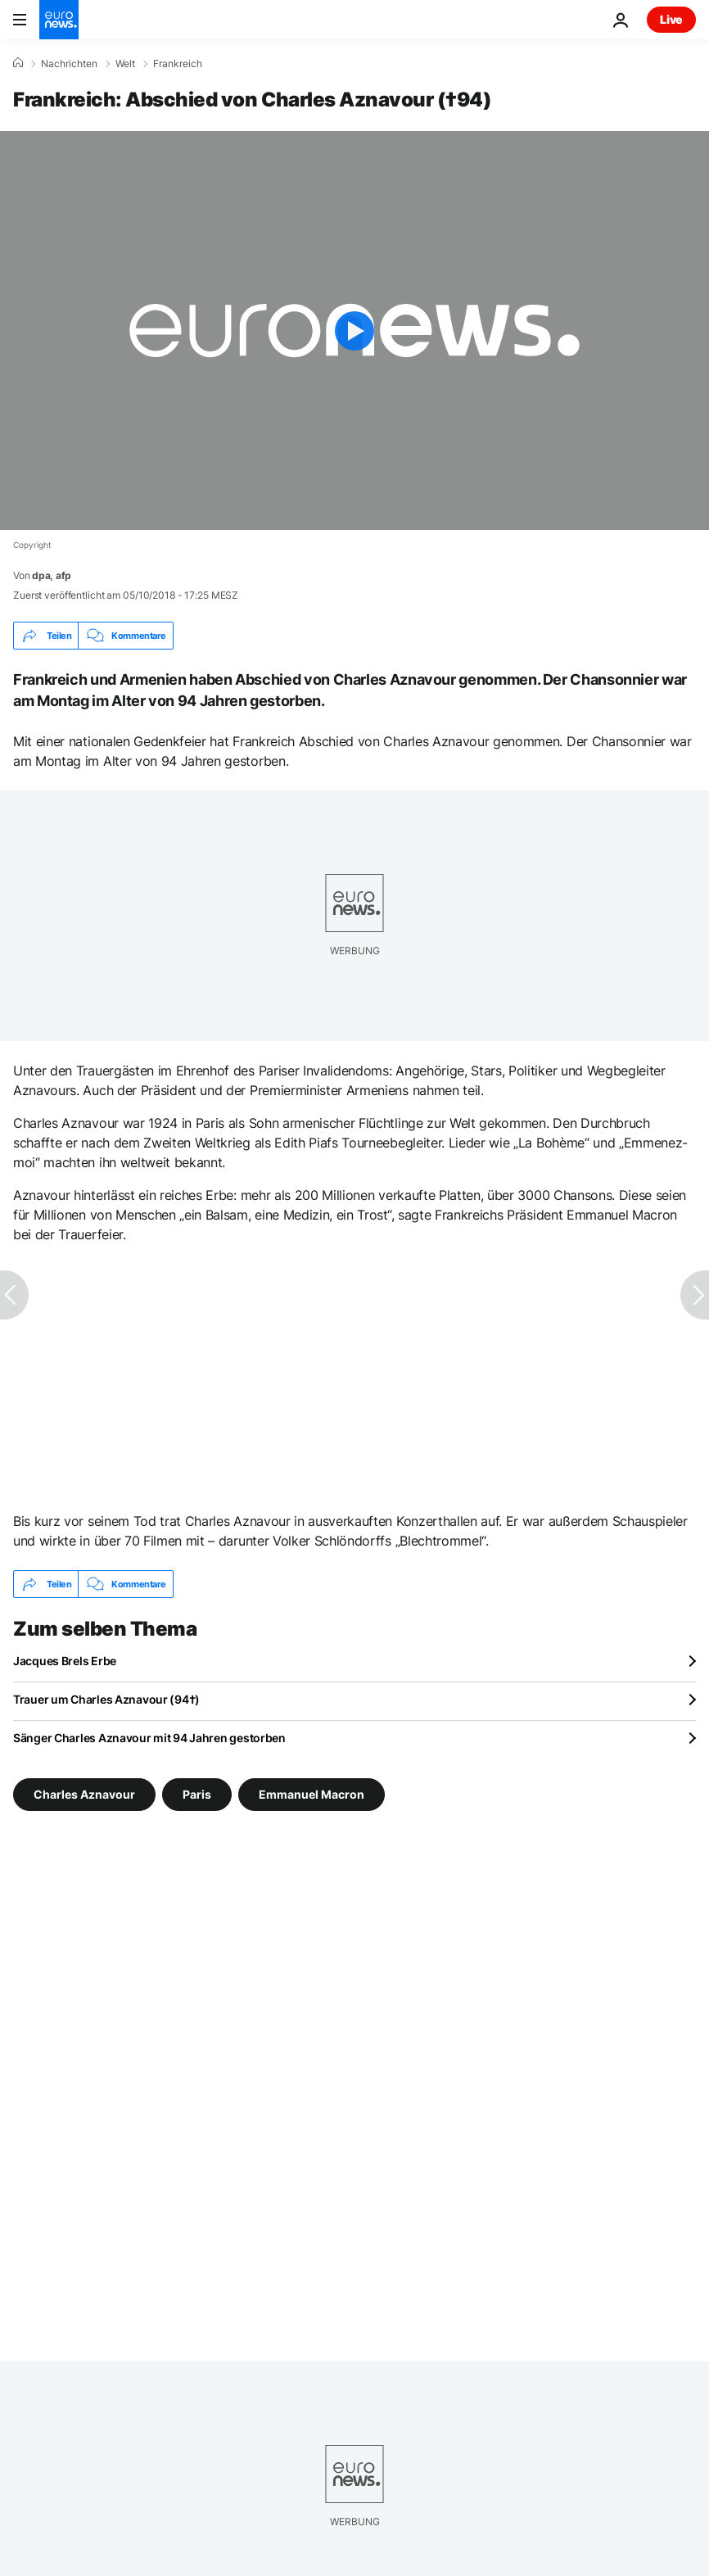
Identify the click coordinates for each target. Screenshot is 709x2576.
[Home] (18, 63)
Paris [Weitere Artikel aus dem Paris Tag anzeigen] (197, 1794)
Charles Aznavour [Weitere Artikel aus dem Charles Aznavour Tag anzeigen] (84, 1794)
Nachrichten (69, 64)
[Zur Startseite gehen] (59, 19)
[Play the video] (354, 330)
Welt (125, 64)
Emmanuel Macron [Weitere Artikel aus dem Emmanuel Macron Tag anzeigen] (311, 1794)
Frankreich (177, 64)
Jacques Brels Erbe (64, 1661)
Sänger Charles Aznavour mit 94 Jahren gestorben (149, 1738)
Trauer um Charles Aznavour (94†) (106, 1699)
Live (671, 19)
